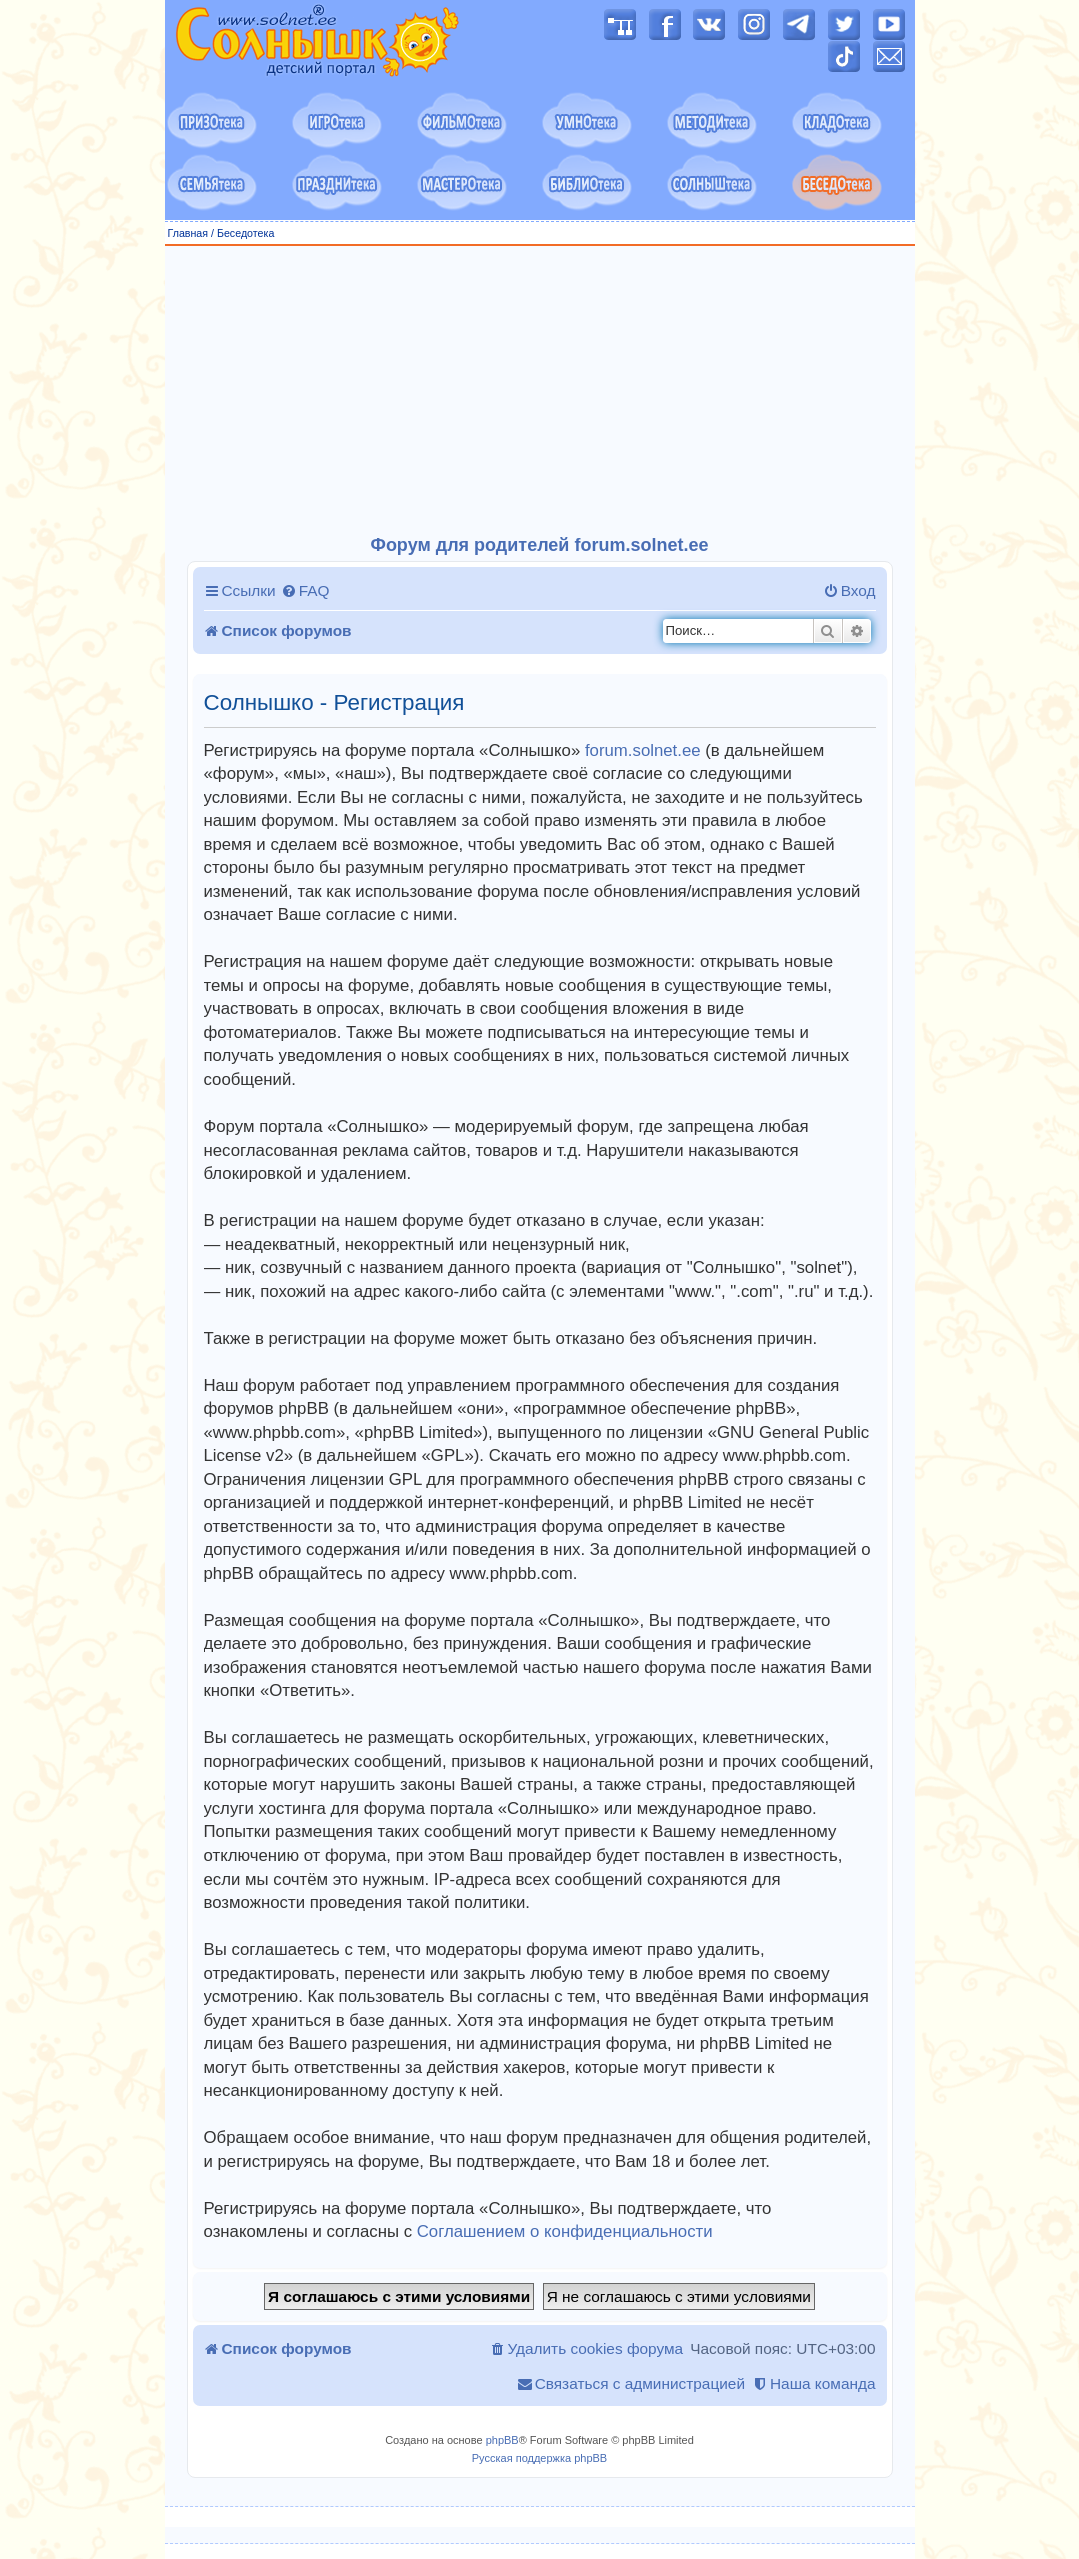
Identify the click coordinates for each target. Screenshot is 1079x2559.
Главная (188, 233)
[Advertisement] (540, 391)
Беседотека (245, 233)
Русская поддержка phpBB (539, 2458)
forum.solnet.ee (643, 750)
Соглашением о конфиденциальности (565, 2231)
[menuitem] (305, 591)
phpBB (502, 2440)
